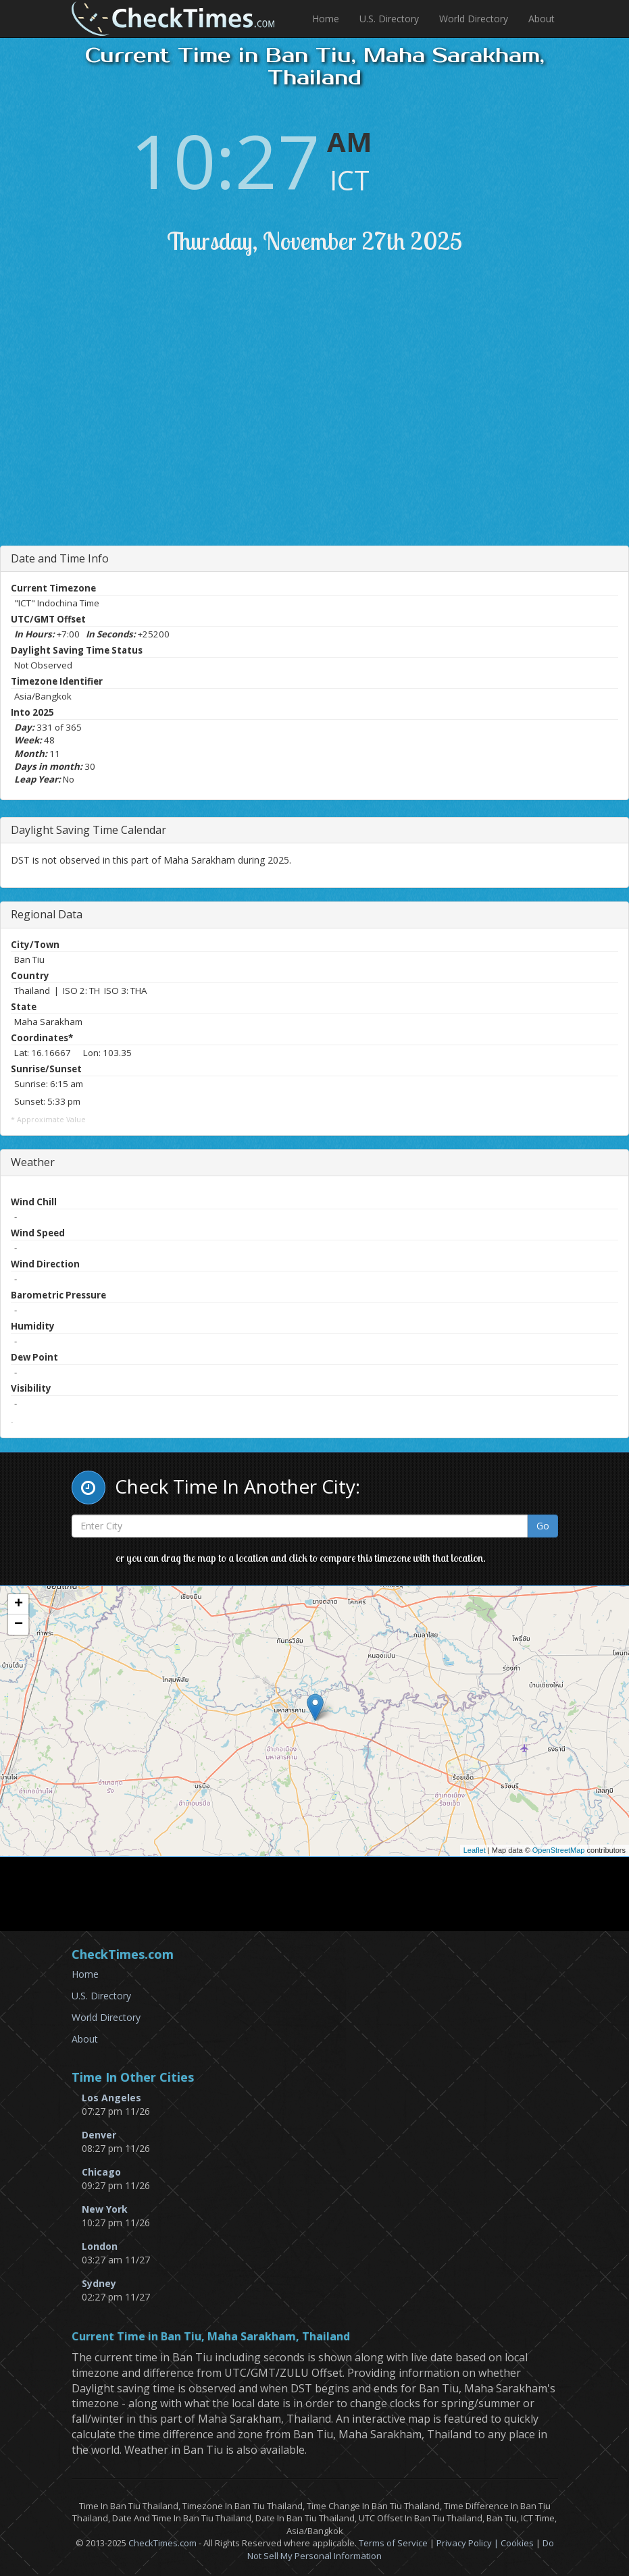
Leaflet (474, 1850)
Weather (33, 1162)
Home (325, 18)
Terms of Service (393, 2543)
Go (542, 1525)
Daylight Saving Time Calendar (88, 829)
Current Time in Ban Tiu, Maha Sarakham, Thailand (211, 2337)
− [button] (18, 1624)
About (541, 18)
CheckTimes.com (162, 2543)
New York (105, 2209)
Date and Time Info (60, 558)
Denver (99, 2134)
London (100, 2246)
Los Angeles (111, 2097)
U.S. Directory (389, 18)
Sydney (99, 2283)
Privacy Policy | (468, 2543)
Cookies (517, 2543)
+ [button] (18, 1604)
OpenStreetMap (558, 1850)
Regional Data (46, 914)
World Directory (473, 18)
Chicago (101, 2171)
